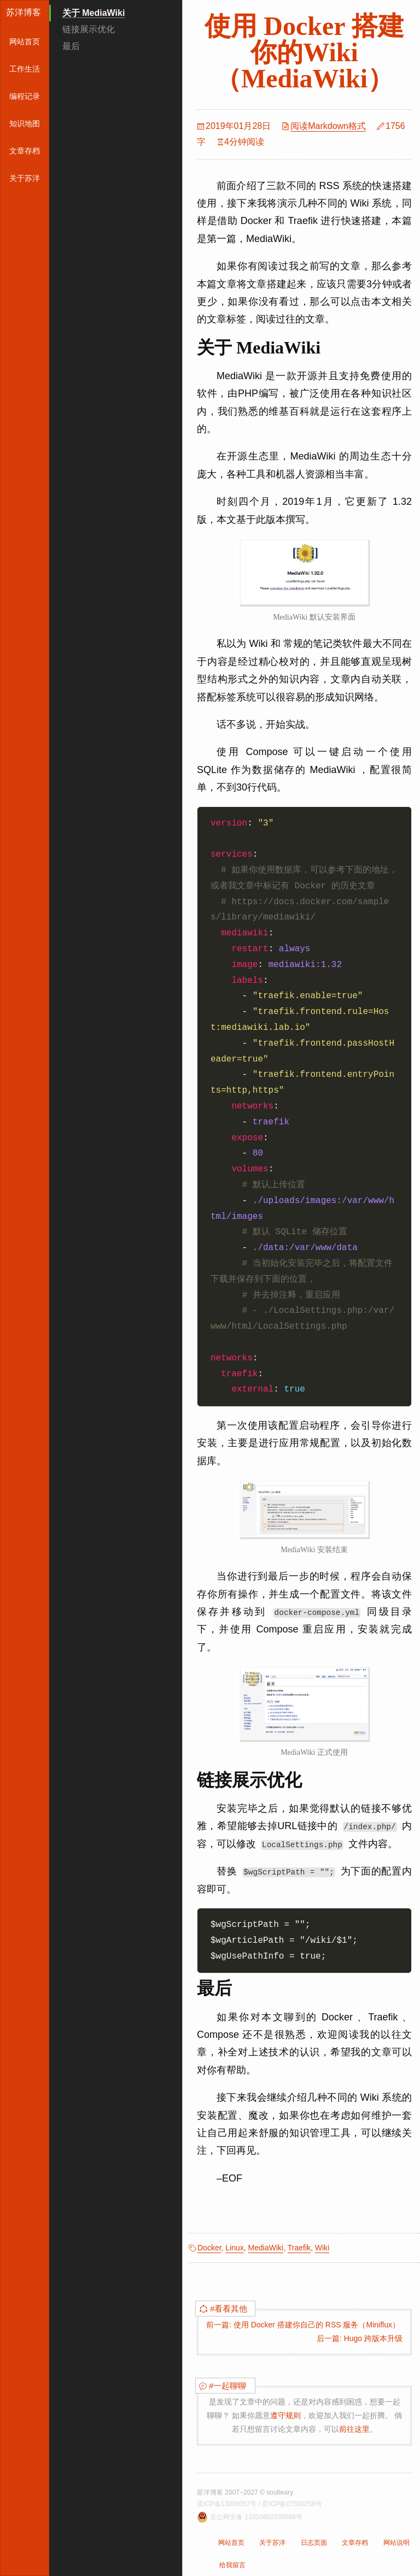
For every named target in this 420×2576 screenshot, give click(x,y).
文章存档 (24, 150)
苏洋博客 (23, 12)
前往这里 (354, 2429)
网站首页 (24, 41)
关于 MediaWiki (93, 12)
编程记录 (24, 96)
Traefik (299, 2247)
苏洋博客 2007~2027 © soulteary (245, 2492)
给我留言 (232, 2565)
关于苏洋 (24, 178)
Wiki (322, 2247)
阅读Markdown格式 (328, 126)
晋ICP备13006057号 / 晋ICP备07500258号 (259, 2504)
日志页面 (314, 2542)
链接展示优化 (88, 29)
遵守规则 (285, 2415)
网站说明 (396, 2542)
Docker (209, 2247)
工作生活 (24, 68)
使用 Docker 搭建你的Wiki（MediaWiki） (304, 52)
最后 (71, 46)
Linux (234, 2247)
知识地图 (24, 123)
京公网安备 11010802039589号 (256, 2517)
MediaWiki (266, 2247)
